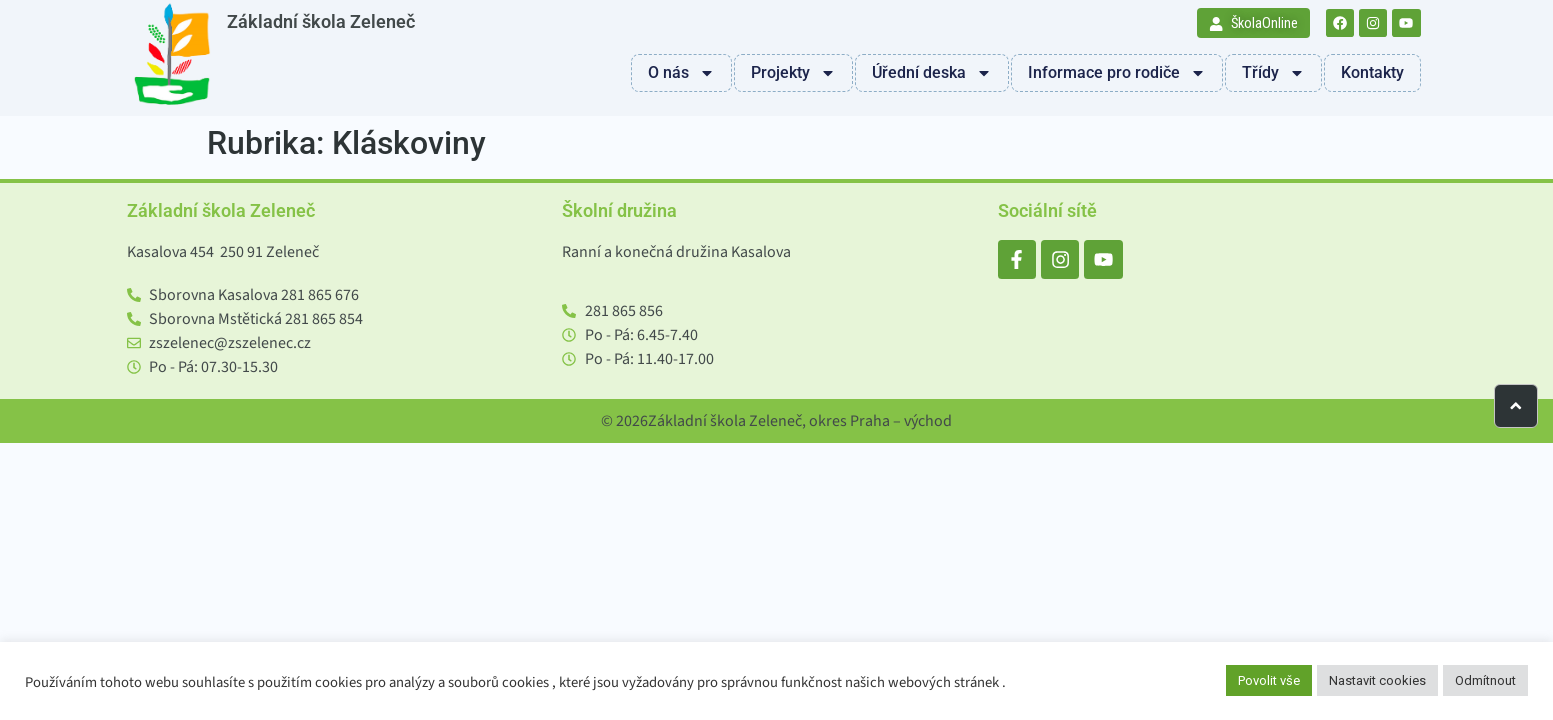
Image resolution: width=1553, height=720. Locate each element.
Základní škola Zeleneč (321, 22)
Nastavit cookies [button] (1377, 680)
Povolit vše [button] (1269, 680)
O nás (681, 73)
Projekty (793, 73)
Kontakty (1372, 72)
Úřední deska (932, 73)
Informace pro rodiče (1117, 73)
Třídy (1273, 73)
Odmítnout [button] (1485, 680)
